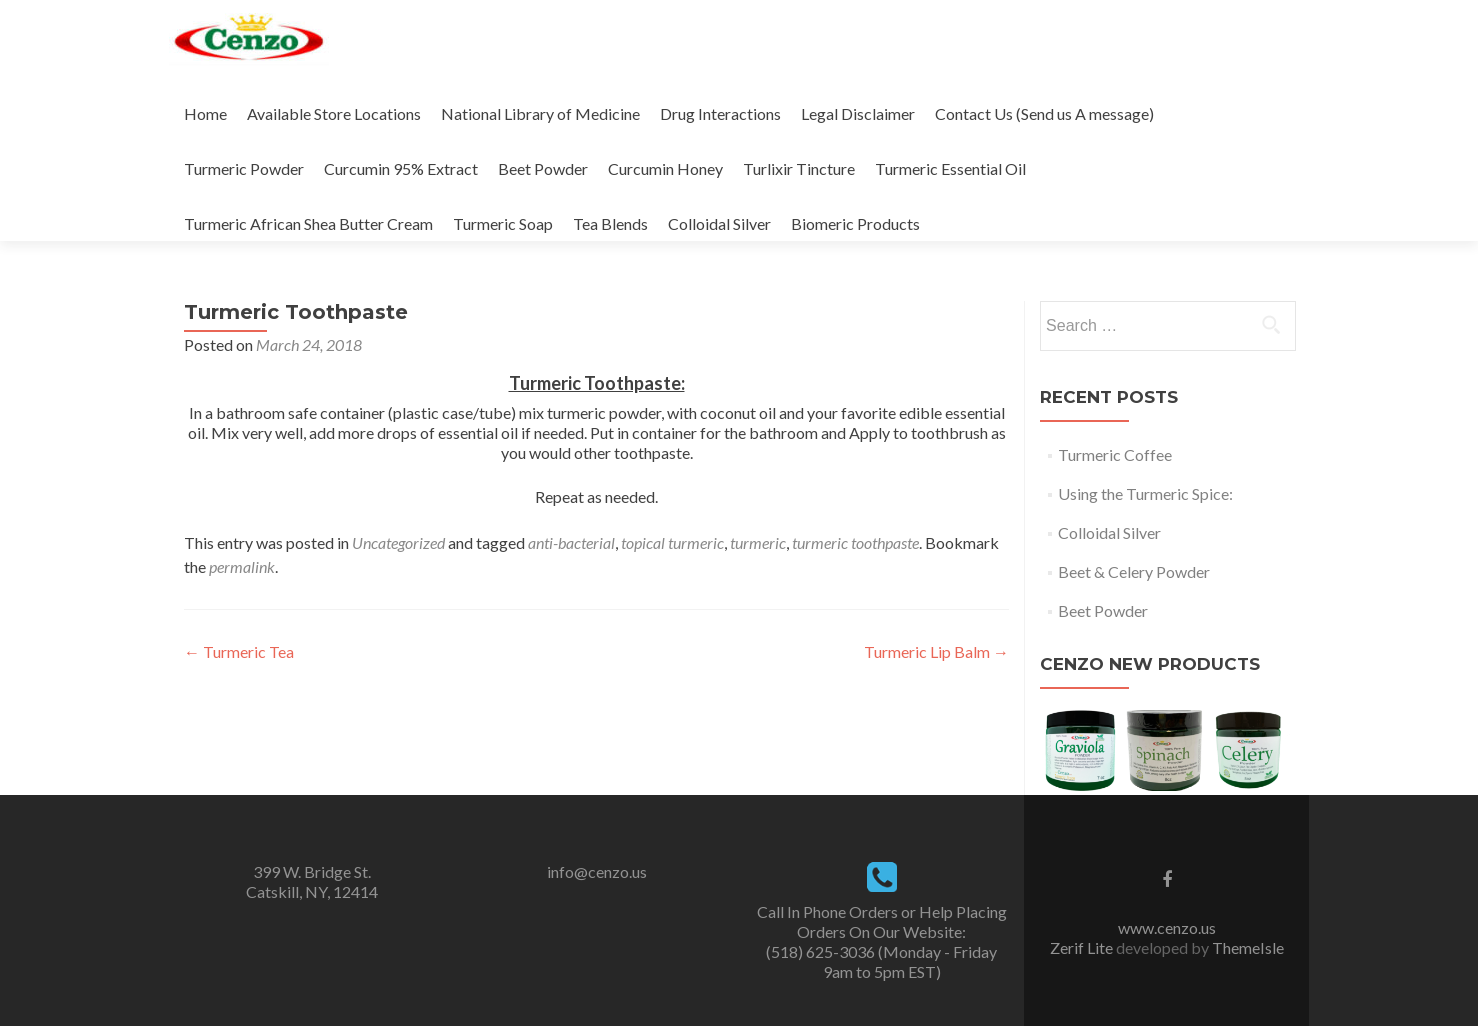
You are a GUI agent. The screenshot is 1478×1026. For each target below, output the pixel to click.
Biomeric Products (855, 223)
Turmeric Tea (239, 651)
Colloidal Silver (719, 223)
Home (205, 113)
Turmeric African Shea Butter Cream (308, 223)
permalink (242, 566)
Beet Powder (543, 168)
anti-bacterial (571, 542)
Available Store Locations (334, 113)
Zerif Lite (1083, 947)
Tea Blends (610, 223)
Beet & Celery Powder (1134, 571)
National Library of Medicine (540, 113)
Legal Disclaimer (858, 113)
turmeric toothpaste (855, 542)
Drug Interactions (720, 113)
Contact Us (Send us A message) (1044, 113)
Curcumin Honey (665, 168)
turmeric (758, 542)
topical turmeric (672, 542)
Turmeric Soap (503, 223)
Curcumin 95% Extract (401, 168)
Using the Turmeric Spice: (1145, 493)
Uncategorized (398, 542)
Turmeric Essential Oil (950, 168)
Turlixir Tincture (799, 168)
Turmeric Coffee (1115, 454)
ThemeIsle (1248, 947)
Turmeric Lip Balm (936, 651)
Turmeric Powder (244, 168)
